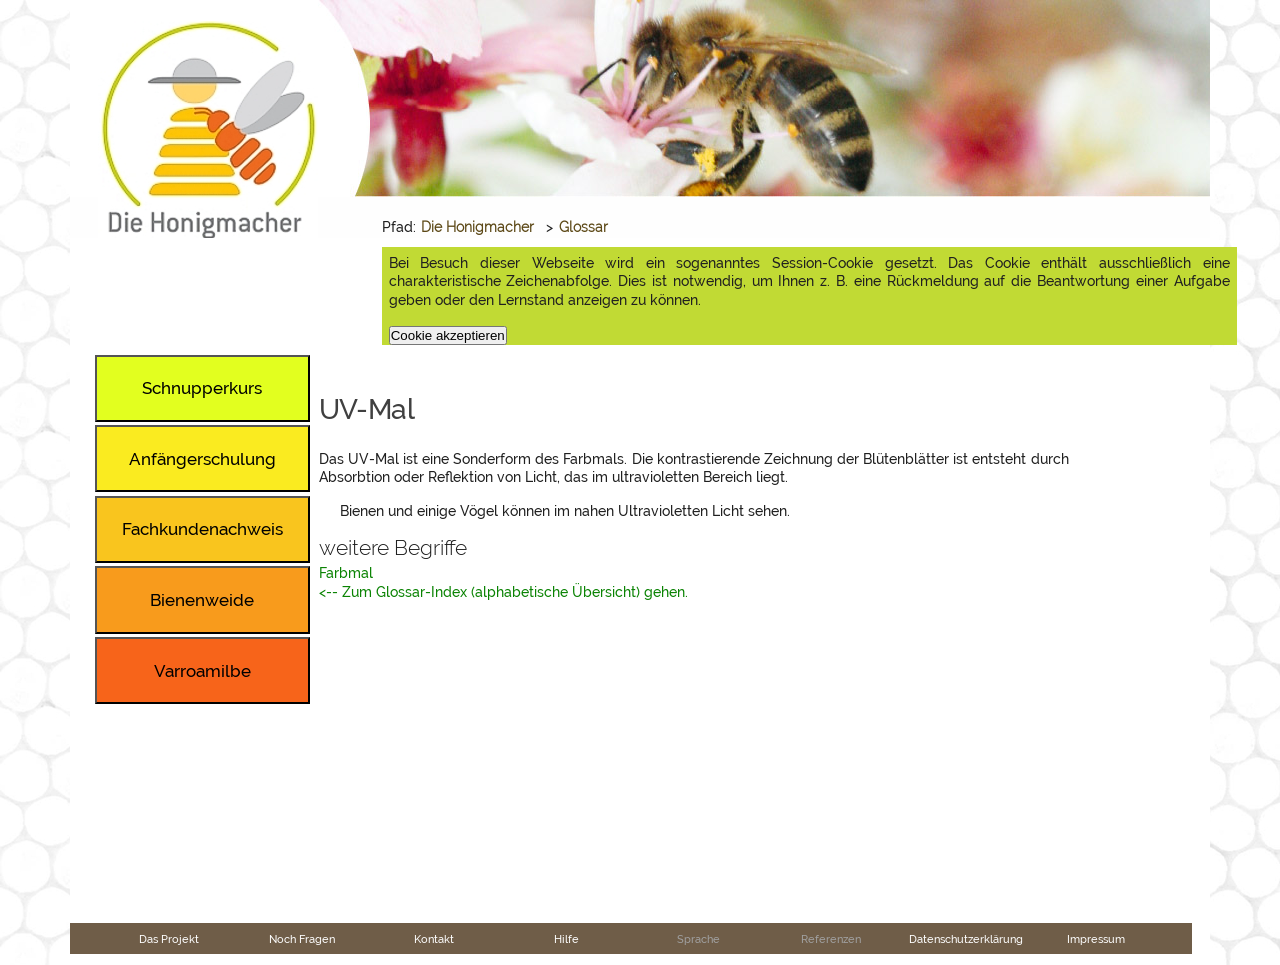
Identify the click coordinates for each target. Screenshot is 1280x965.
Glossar (583, 227)
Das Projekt (169, 939)
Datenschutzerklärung (966, 939)
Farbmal (346, 573)
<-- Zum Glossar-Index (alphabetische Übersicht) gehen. (503, 592)
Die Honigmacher (477, 227)
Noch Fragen (302, 939)
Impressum (1096, 939)
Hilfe (566, 939)
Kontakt (434, 939)
